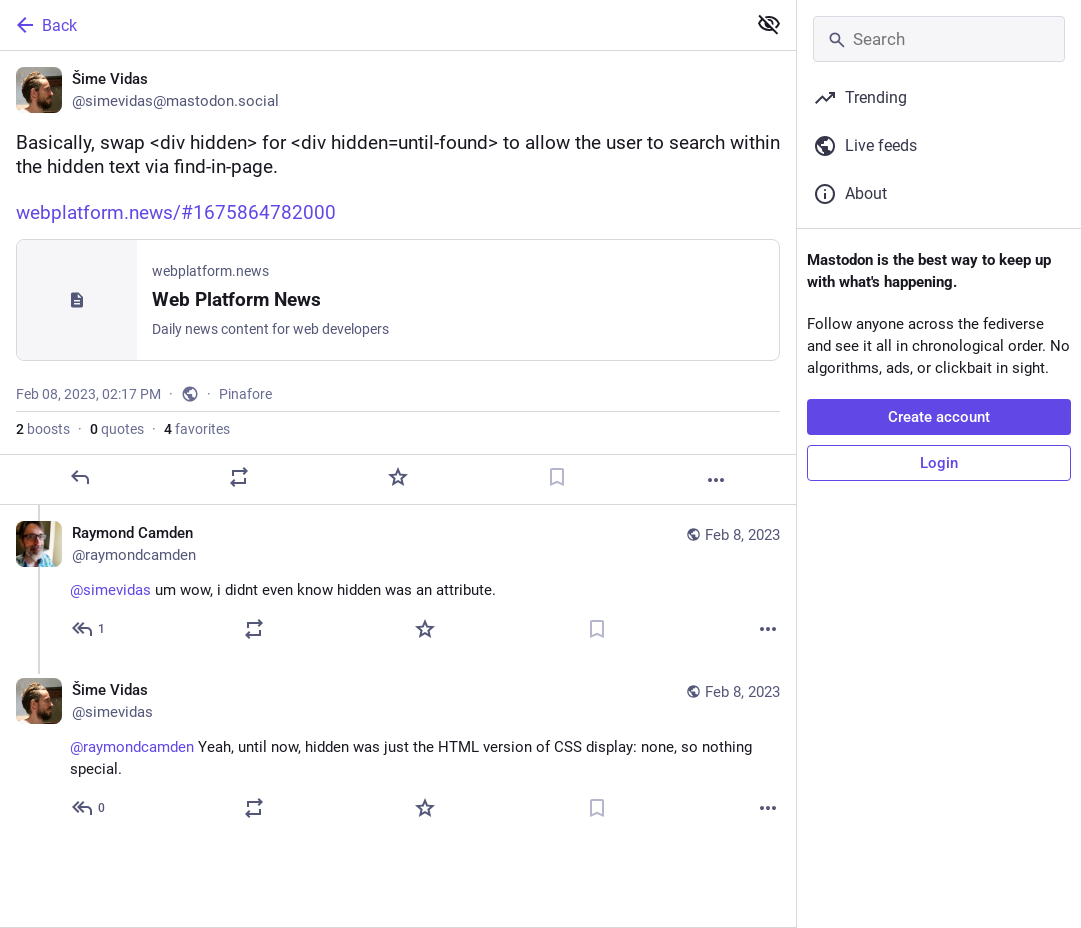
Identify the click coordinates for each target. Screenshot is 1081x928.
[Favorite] (398, 477)
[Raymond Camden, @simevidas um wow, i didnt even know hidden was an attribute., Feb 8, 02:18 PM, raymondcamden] (398, 583)
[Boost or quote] (239, 477)
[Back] (371, 25)
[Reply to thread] (89, 629)
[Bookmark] (557, 477)
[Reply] (80, 477)
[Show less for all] (769, 24)
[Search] (939, 39)
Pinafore (245, 394)
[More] (716, 480)
